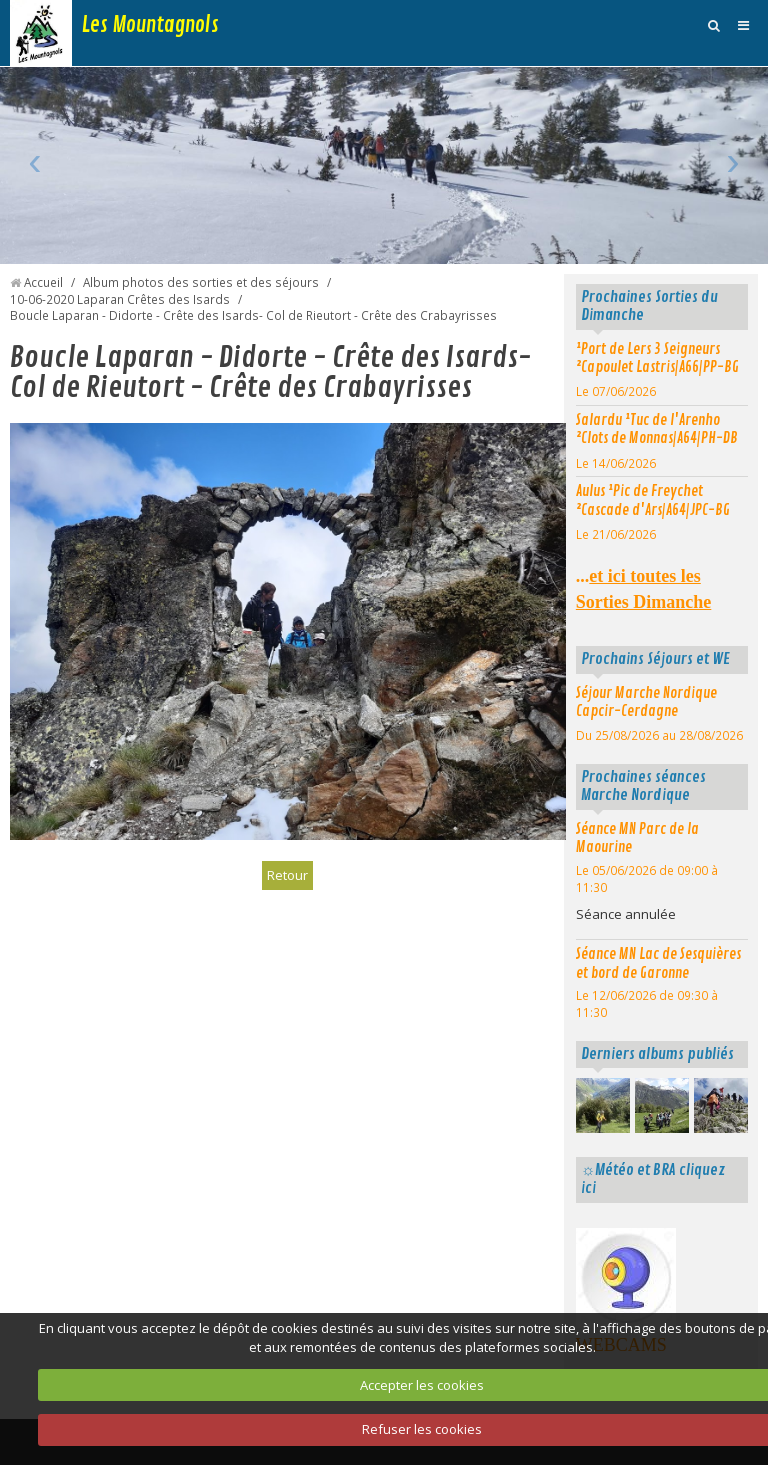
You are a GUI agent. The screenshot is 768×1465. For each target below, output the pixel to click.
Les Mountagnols (150, 25)
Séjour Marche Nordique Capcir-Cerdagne (646, 702)
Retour (287, 875)
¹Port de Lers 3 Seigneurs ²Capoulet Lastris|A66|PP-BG (657, 358)
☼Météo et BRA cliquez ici (653, 1179)
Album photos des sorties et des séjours (201, 282)
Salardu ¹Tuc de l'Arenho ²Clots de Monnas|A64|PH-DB (657, 429)
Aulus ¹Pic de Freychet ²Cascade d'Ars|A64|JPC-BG (653, 500)
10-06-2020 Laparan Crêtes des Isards (120, 299)
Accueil (43, 282)
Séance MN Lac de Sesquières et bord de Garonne (658, 963)
